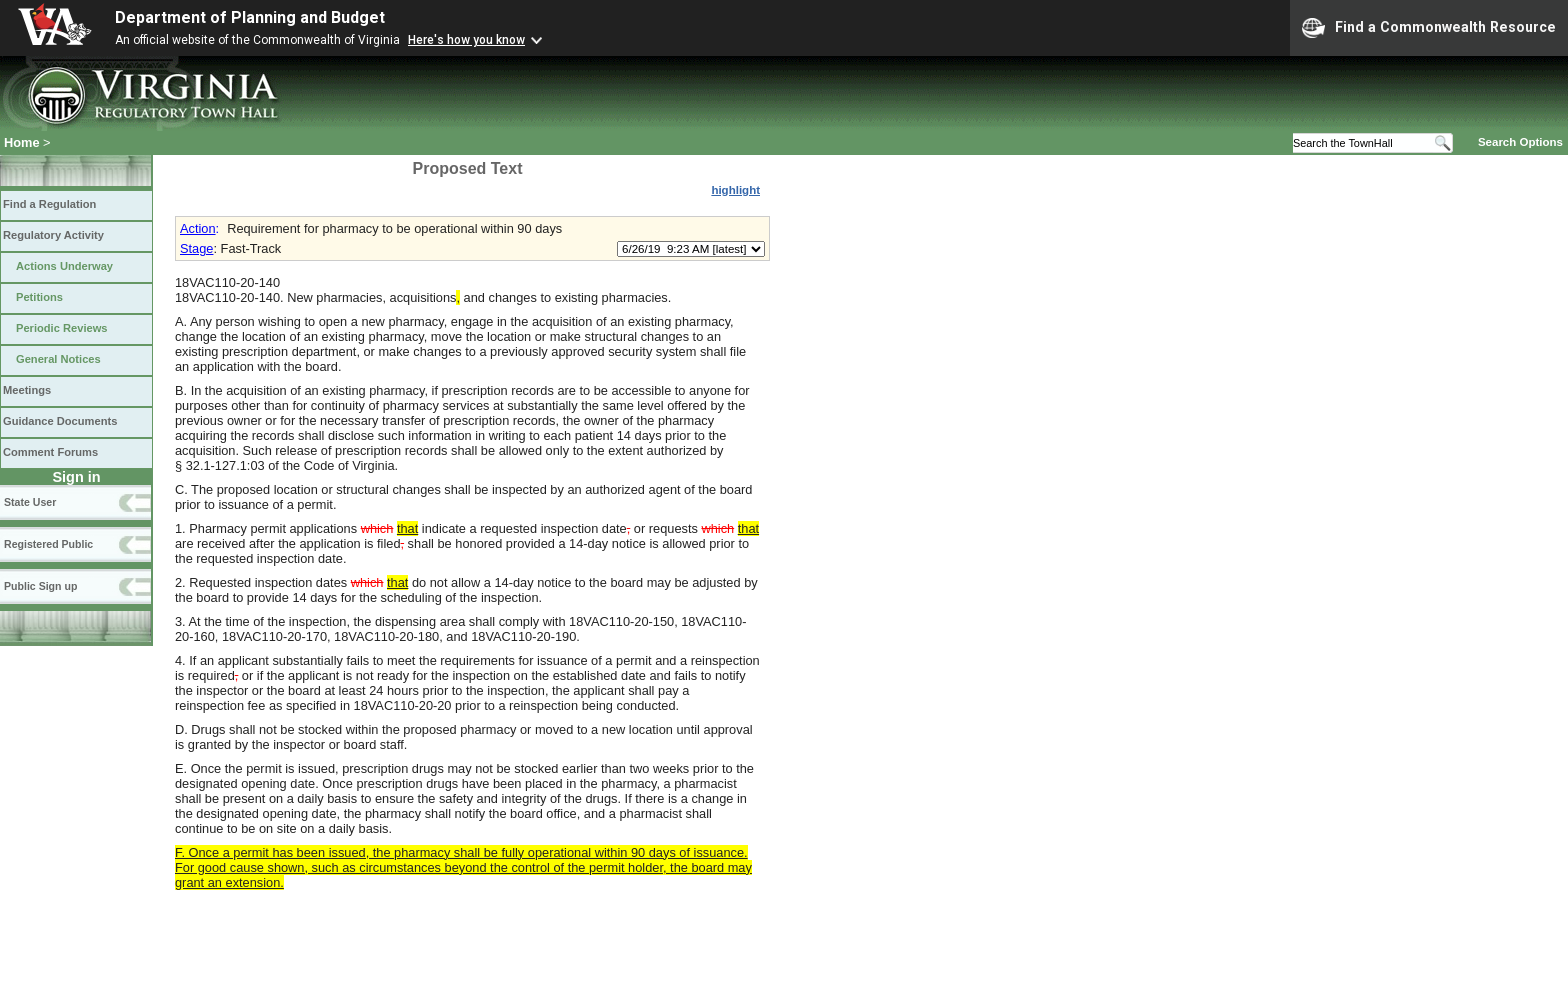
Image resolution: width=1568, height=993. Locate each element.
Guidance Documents (60, 421)
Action (198, 228)
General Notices (58, 359)
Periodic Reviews (62, 328)
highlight (735, 190)
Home (22, 142)
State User (30, 502)
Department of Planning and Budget (250, 17)
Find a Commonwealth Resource (1429, 28)
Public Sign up (40, 586)
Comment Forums (50, 452)
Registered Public (48, 544)
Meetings (27, 390)
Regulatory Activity (53, 235)
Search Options (1520, 142)
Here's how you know (466, 40)
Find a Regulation (49, 204)
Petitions (39, 297)
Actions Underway (64, 266)
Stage (196, 248)
